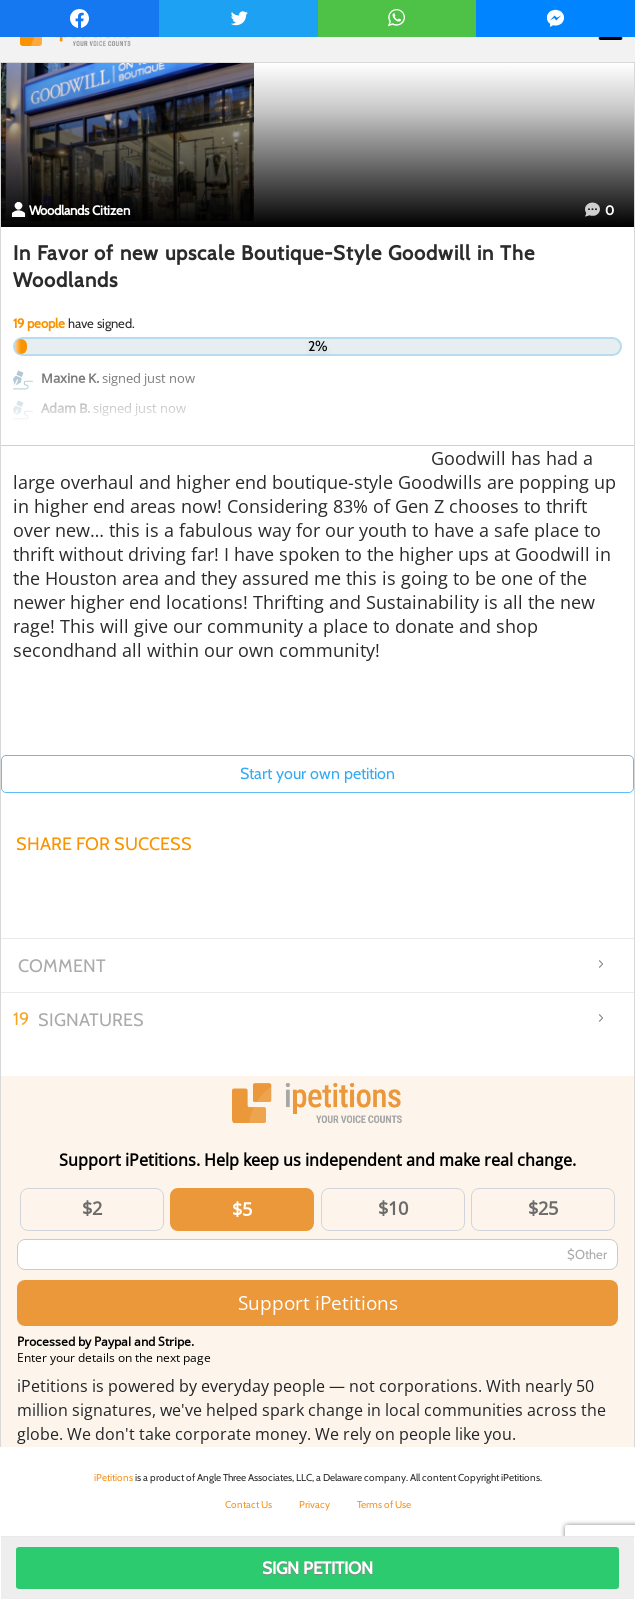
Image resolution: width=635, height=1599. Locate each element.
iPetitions (113, 1477)
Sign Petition (317, 1568)
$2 (92, 1208)
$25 (543, 1208)
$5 (242, 1209)
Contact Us (248, 1504)
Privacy (314, 1504)
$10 (393, 1208)
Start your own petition (317, 773)
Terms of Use (384, 1504)
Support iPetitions (318, 1302)
